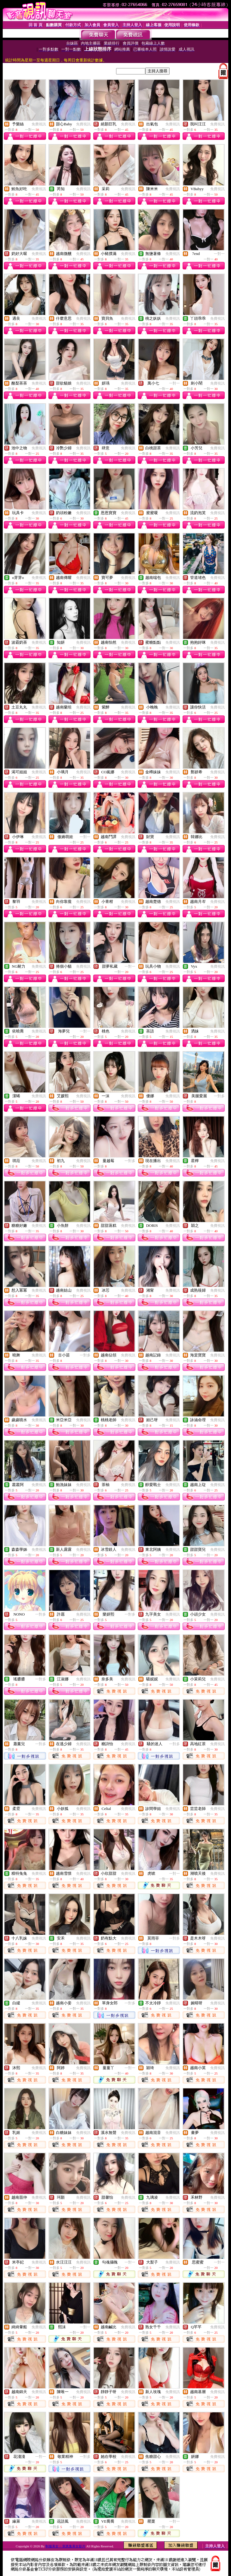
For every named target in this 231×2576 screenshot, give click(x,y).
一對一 (219, 254)
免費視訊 (39, 124)
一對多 (219, 1096)
